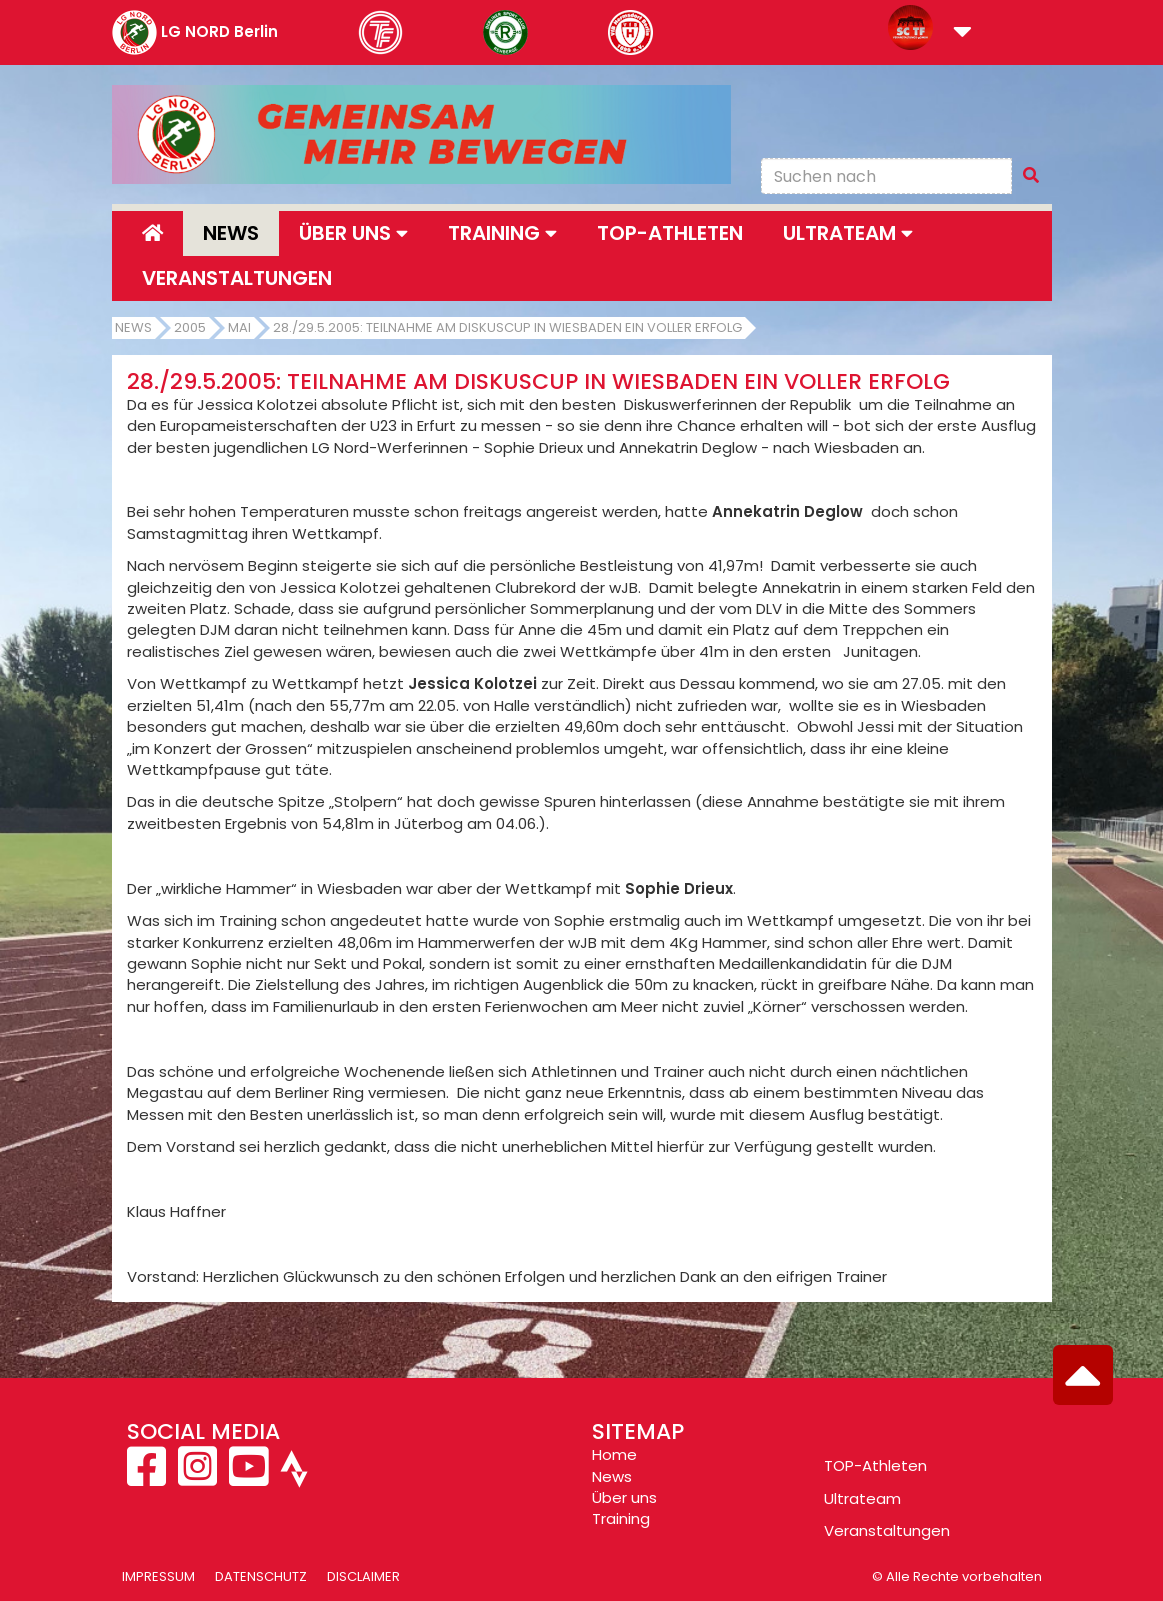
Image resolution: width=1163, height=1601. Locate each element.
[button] (962, 33)
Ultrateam (862, 1498)
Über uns (624, 1497)
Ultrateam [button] (848, 233)
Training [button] (502, 233)
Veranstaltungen (237, 278)
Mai (239, 327)
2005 (190, 327)
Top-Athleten (670, 233)
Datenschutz (261, 1576)
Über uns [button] (353, 233)
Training (621, 1518)
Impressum (158, 1576)
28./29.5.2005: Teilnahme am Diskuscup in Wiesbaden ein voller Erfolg (507, 327)
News (231, 233)
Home (614, 1454)
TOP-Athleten (875, 1465)
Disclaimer (363, 1576)
